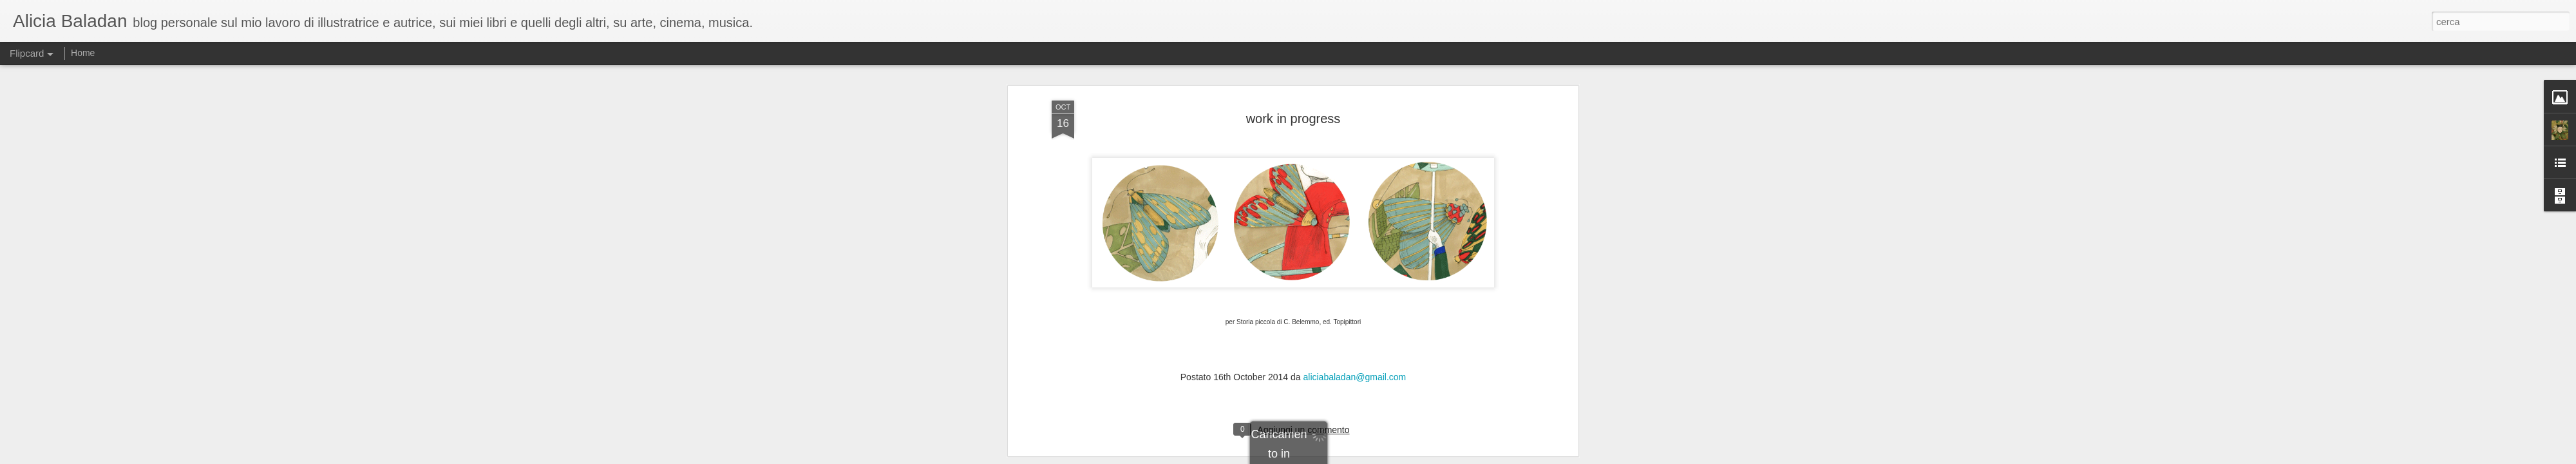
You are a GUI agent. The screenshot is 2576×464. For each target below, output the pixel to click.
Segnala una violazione (1380, 457)
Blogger (1328, 457)
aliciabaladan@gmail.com (1354, 88)
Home (83, 53)
